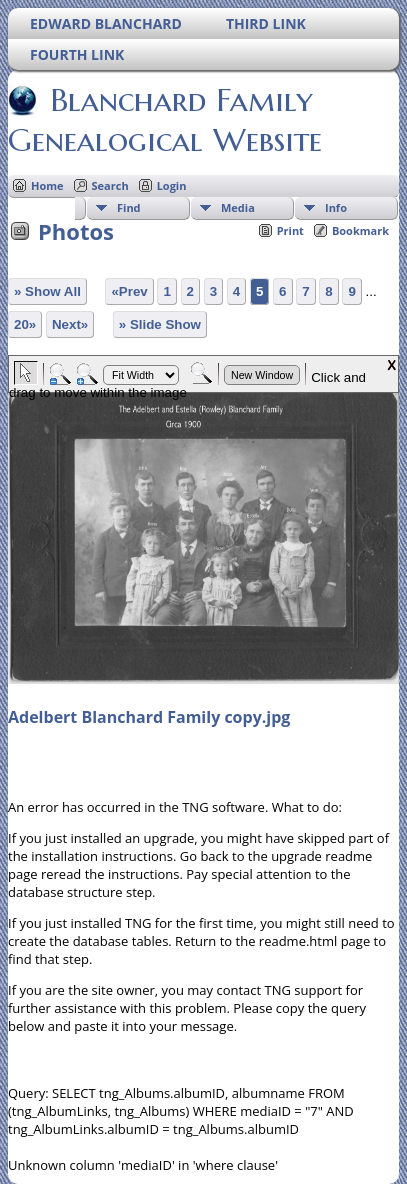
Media (238, 207)
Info (336, 207)
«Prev (129, 291)
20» (25, 324)
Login (172, 185)
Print (290, 230)
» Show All (47, 291)
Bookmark (360, 230)
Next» (70, 324)
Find (129, 207)
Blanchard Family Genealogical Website (165, 120)
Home (47, 185)
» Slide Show (160, 324)
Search (110, 185)
